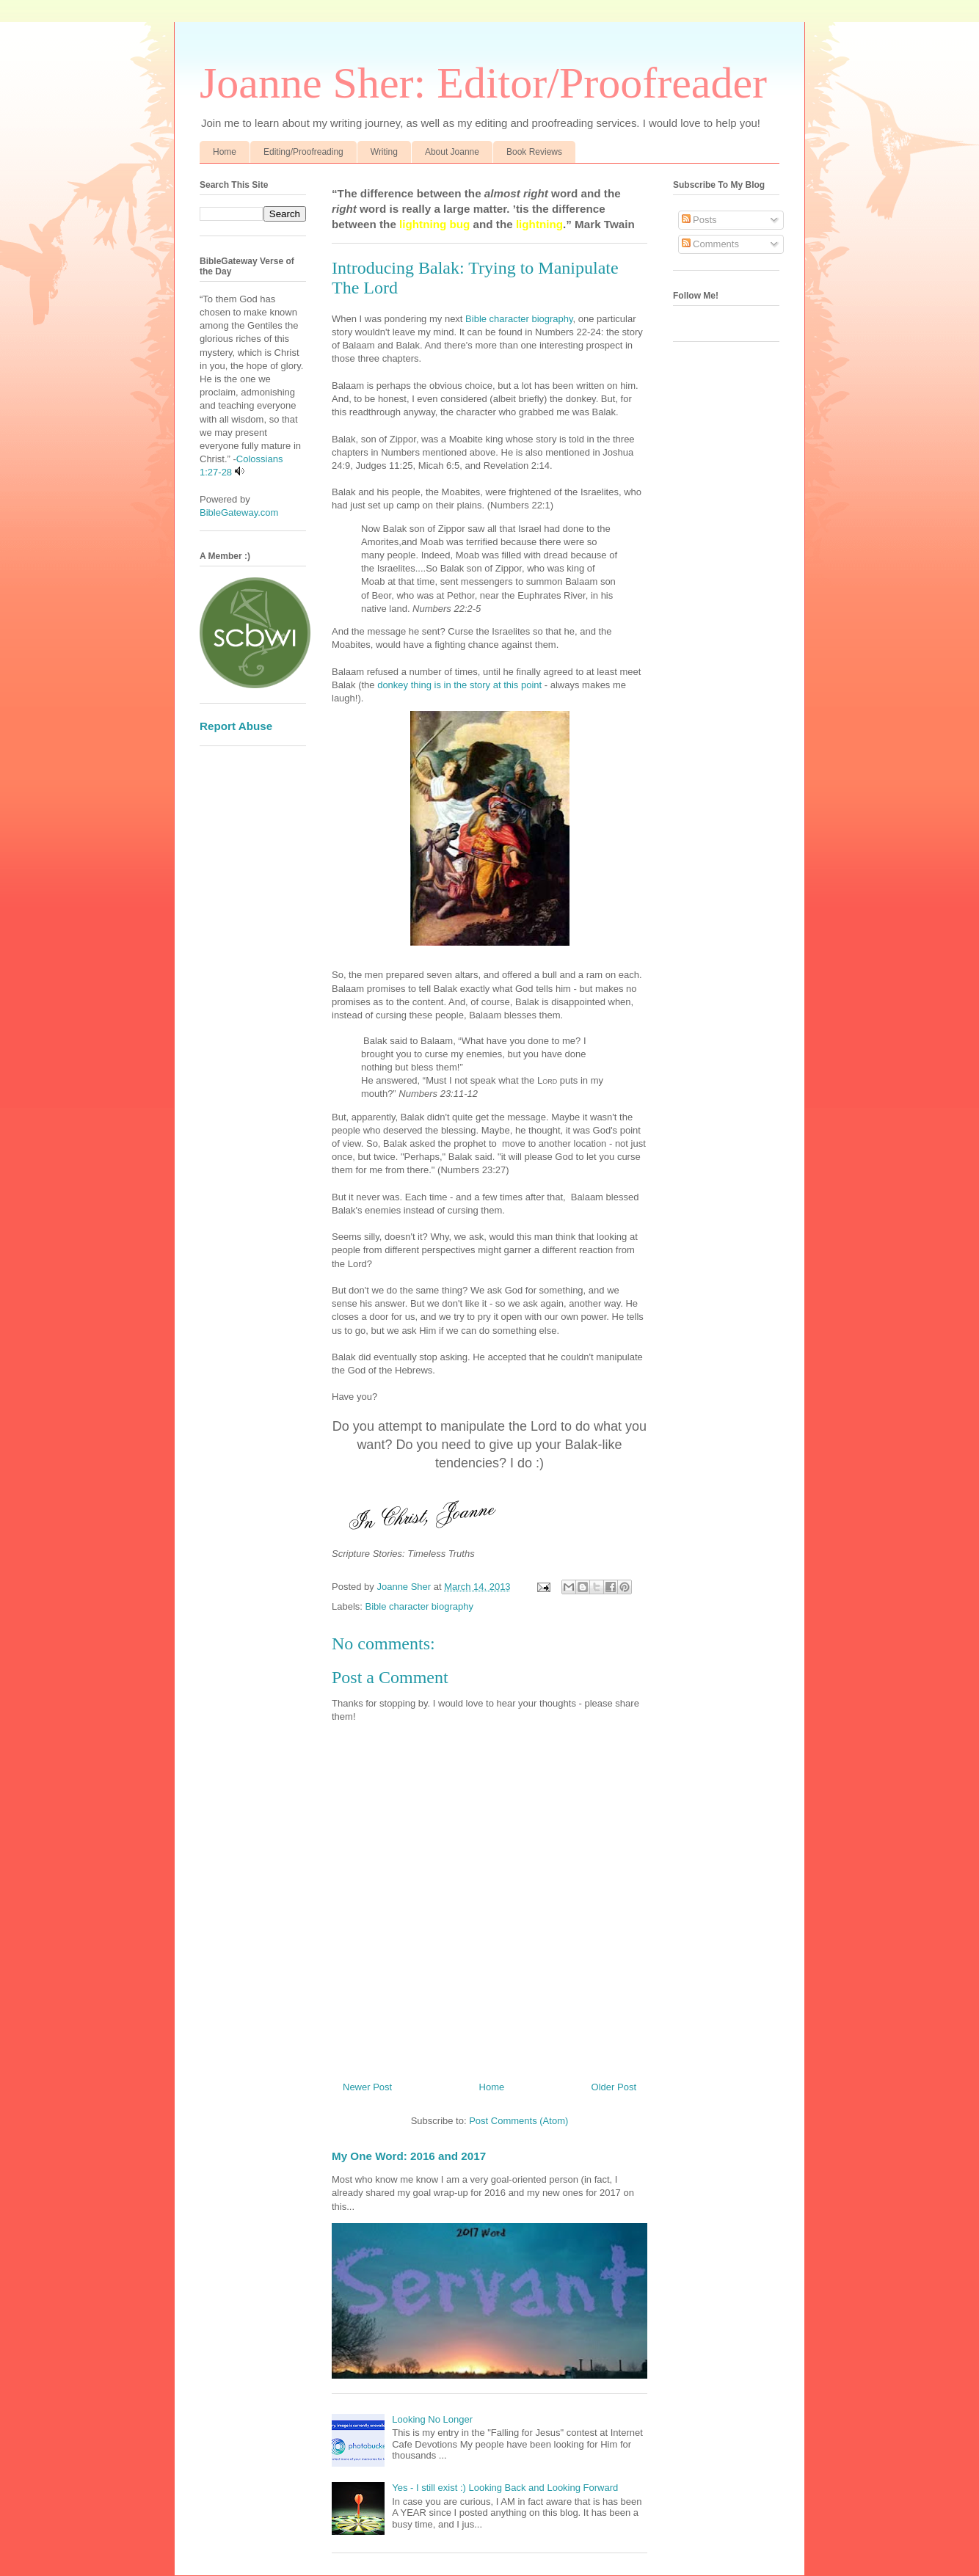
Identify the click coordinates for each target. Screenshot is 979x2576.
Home (224, 152)
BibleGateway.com (239, 512)
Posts (699, 219)
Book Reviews (534, 152)
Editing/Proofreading (303, 152)
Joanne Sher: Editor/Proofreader (483, 83)
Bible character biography (518, 318)
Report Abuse (236, 726)
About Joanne (452, 152)
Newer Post (367, 2086)
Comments (710, 243)
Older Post (614, 2086)
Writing (384, 152)
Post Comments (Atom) (518, 2120)
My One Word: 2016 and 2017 (409, 2156)
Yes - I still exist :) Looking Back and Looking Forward (505, 2487)
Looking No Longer (432, 2419)
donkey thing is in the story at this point (459, 684)
